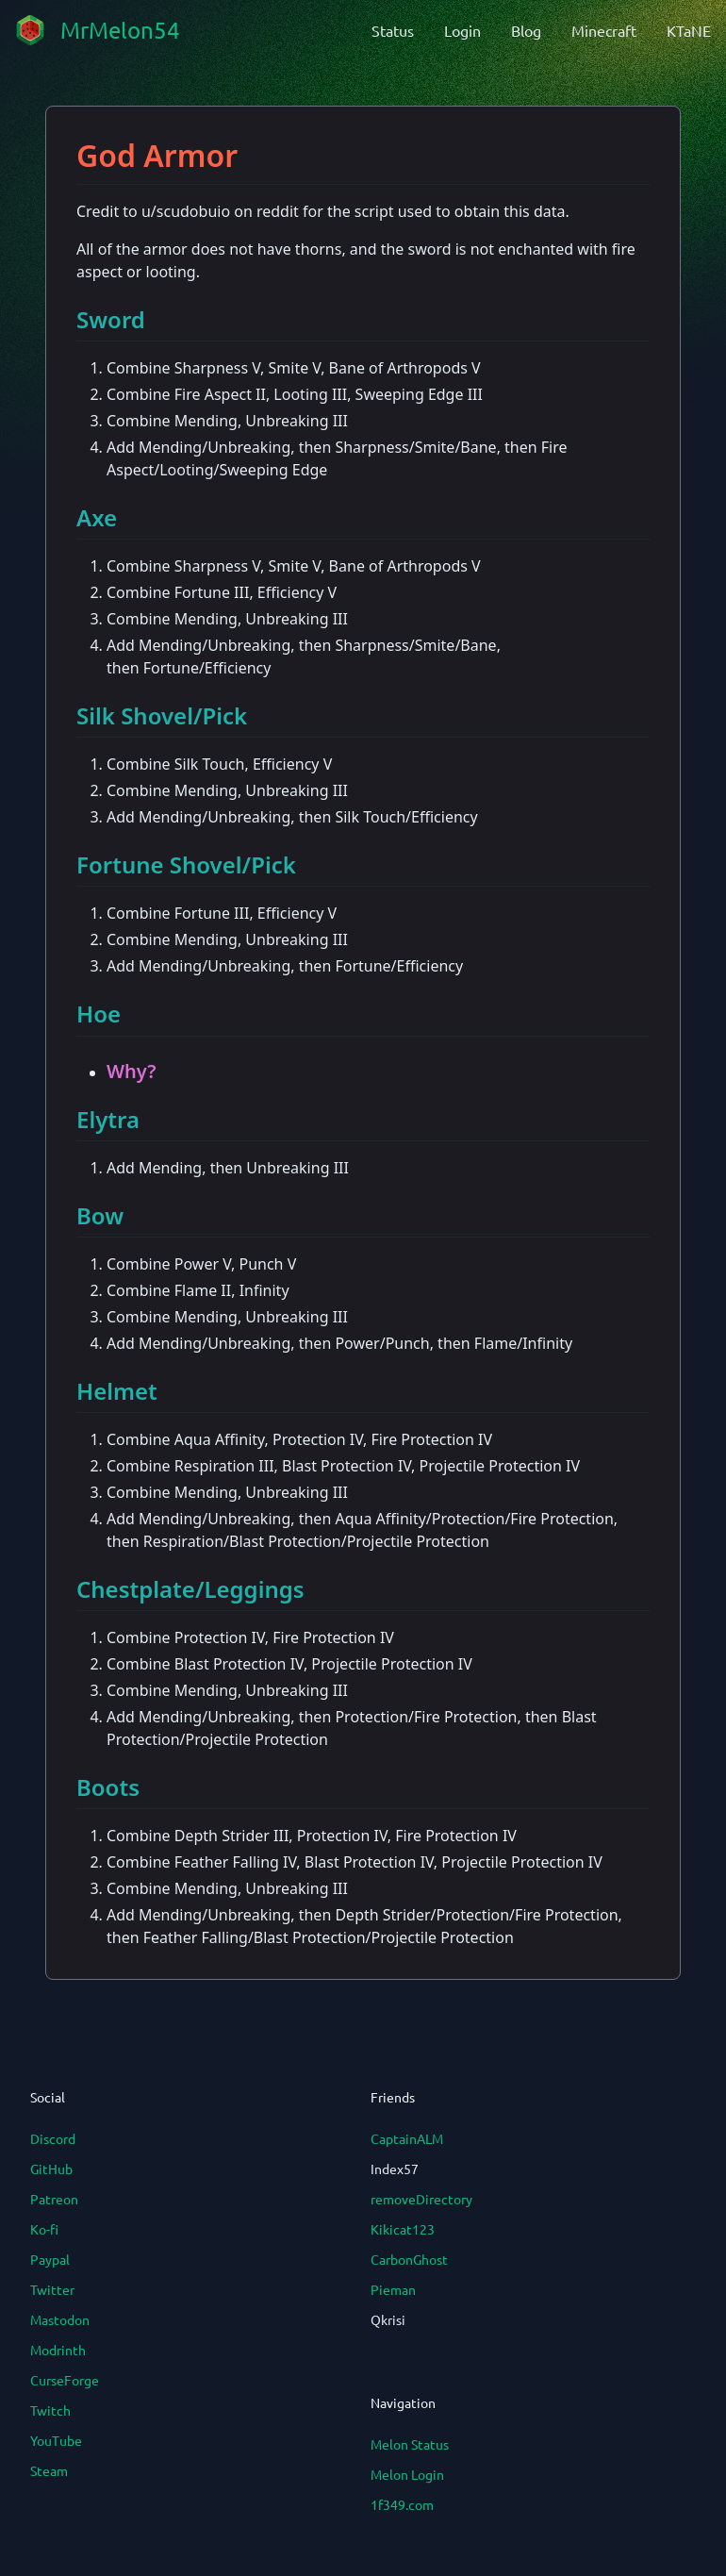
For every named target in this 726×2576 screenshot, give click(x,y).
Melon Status (410, 2443)
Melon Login (407, 2474)
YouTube (56, 2440)
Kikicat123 (403, 2228)
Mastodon (60, 2319)
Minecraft (603, 30)
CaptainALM (407, 2138)
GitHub (51, 2168)
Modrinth (58, 2349)
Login (462, 30)
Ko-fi (44, 2228)
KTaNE (689, 30)
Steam (49, 2470)
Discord (52, 2138)
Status (392, 30)
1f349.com (402, 2504)
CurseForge (64, 2379)
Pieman (393, 2289)
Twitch (50, 2409)
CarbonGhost (409, 2259)
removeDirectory (421, 2198)
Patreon (54, 2198)
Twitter (52, 2289)
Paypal (50, 2259)
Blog (526, 30)
